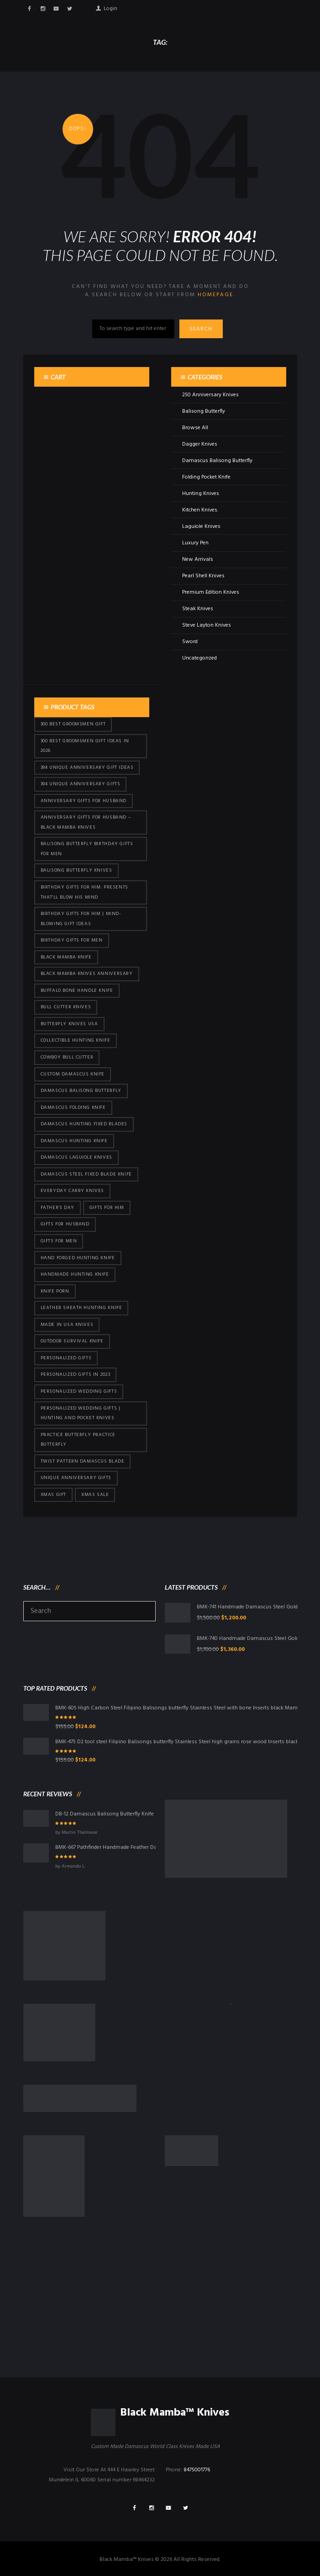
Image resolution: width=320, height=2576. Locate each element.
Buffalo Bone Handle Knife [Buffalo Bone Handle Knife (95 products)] (77, 991)
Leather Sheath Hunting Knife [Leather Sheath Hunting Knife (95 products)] (81, 1308)
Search (203, 329)
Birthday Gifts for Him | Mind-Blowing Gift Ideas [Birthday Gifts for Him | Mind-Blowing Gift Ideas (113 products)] (81, 919)
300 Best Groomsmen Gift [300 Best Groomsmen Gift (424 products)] (73, 724)
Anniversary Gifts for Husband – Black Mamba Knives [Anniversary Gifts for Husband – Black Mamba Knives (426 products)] (86, 822)
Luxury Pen (195, 543)
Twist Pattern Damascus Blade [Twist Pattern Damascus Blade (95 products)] (83, 1461)
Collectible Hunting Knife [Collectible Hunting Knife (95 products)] (75, 1040)
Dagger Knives (199, 444)
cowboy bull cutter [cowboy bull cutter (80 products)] (67, 1057)
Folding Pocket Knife (206, 477)
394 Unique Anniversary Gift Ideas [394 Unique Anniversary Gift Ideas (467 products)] (87, 768)
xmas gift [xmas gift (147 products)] (53, 1495)
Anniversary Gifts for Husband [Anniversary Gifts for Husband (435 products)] (83, 801)
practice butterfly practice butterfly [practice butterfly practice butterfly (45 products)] (78, 1440)
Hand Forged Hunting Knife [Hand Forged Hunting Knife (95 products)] (78, 1258)
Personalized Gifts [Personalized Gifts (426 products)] (66, 1358)
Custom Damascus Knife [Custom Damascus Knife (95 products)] (73, 1074)
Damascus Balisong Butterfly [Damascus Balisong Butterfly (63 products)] (81, 1091)
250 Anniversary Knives (210, 394)
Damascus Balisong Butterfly (217, 460)
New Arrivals (197, 559)
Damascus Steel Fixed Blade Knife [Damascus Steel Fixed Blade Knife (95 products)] (86, 1174)
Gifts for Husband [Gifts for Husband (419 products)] (65, 1224)
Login (110, 7)
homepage (215, 294)
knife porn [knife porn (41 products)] (55, 1291)
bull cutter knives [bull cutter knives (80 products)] (66, 1007)
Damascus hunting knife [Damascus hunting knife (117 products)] (74, 1141)
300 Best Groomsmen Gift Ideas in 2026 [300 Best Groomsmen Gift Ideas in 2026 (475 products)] (85, 746)
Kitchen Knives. (200, 510)
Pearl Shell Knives (203, 575)
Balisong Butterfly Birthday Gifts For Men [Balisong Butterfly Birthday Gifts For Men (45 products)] (87, 849)
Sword (190, 641)
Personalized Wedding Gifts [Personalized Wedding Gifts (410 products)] (79, 1391)
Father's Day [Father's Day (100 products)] (57, 1208)
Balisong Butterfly (203, 411)
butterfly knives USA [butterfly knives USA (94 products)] (69, 1024)
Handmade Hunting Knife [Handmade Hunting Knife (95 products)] (75, 1274)
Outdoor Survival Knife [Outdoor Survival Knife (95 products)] (72, 1341)
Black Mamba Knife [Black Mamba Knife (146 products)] (66, 957)
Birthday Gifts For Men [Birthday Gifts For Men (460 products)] (72, 940)
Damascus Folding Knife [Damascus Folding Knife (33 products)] (73, 1108)
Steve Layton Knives (206, 625)
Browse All (195, 427)
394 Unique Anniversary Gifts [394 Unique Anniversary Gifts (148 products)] (81, 784)
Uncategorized (199, 658)
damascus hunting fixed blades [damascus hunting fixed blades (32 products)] (84, 1124)
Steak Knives (197, 608)
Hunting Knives (200, 493)
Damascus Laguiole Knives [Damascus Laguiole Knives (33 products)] (76, 1157)
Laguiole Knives (201, 526)
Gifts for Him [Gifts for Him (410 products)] (106, 1208)
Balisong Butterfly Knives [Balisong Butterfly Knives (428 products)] (76, 870)
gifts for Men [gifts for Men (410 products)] (59, 1241)
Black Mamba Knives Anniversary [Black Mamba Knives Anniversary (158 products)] (87, 974)
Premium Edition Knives (210, 592)
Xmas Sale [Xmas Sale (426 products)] (95, 1495)
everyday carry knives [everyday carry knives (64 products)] (73, 1191)
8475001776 (197, 2470)
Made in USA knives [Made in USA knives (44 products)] (67, 1325)
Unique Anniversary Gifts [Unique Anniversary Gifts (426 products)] (76, 1478)
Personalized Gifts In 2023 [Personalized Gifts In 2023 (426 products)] (75, 1374)
